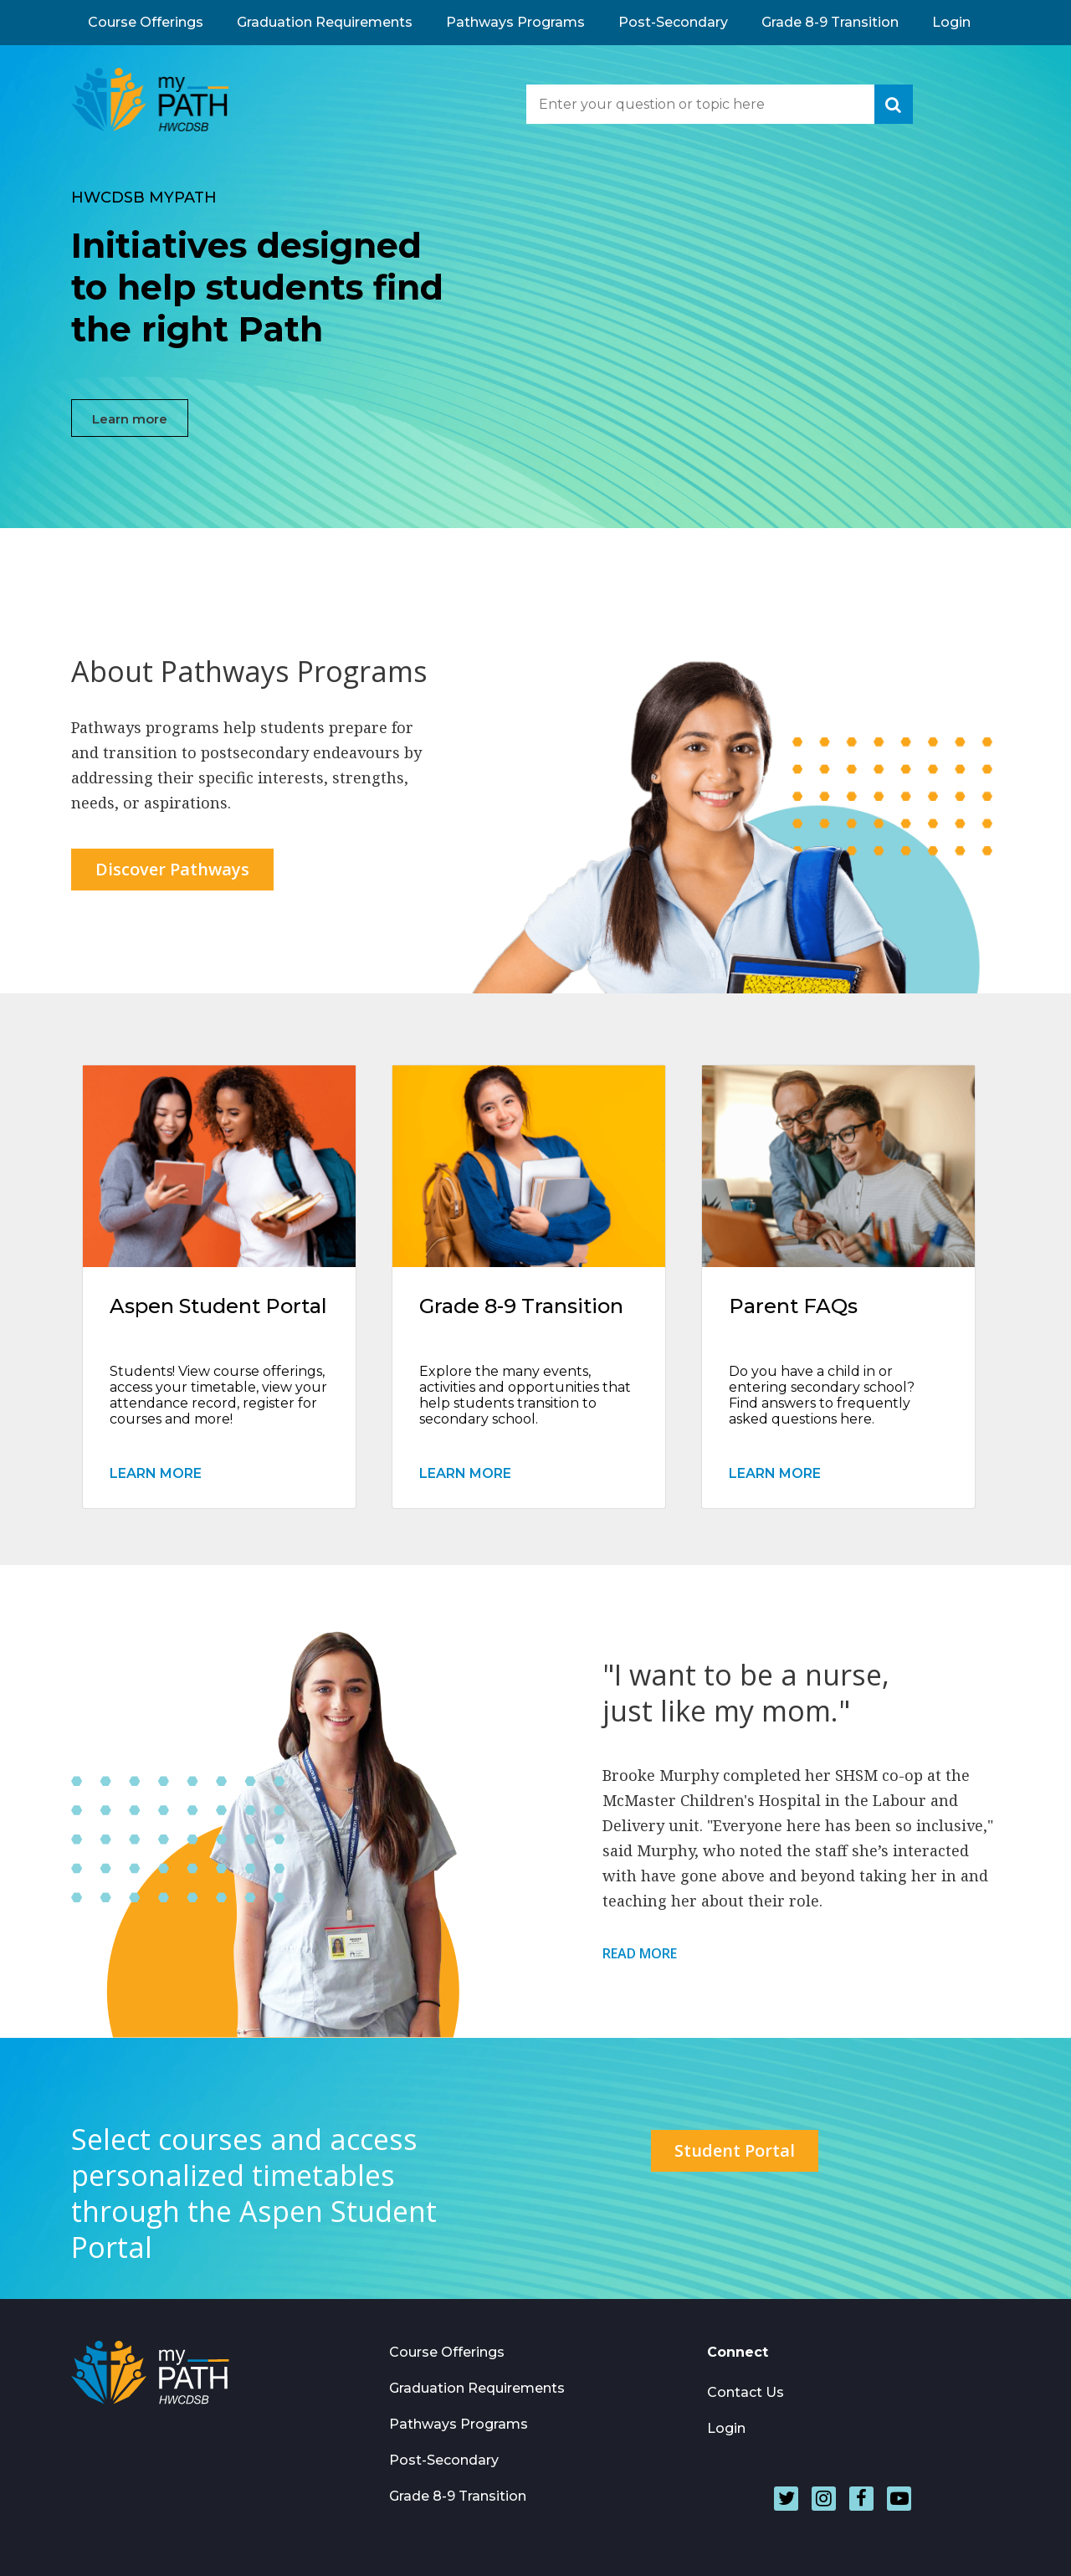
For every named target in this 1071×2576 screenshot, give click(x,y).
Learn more (129, 419)
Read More (639, 1954)
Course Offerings (145, 22)
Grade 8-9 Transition (830, 22)
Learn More (156, 1473)
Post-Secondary (673, 22)
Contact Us (745, 2392)
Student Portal (734, 2150)
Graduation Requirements (325, 22)
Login (951, 22)
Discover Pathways (172, 869)
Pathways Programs (515, 22)
